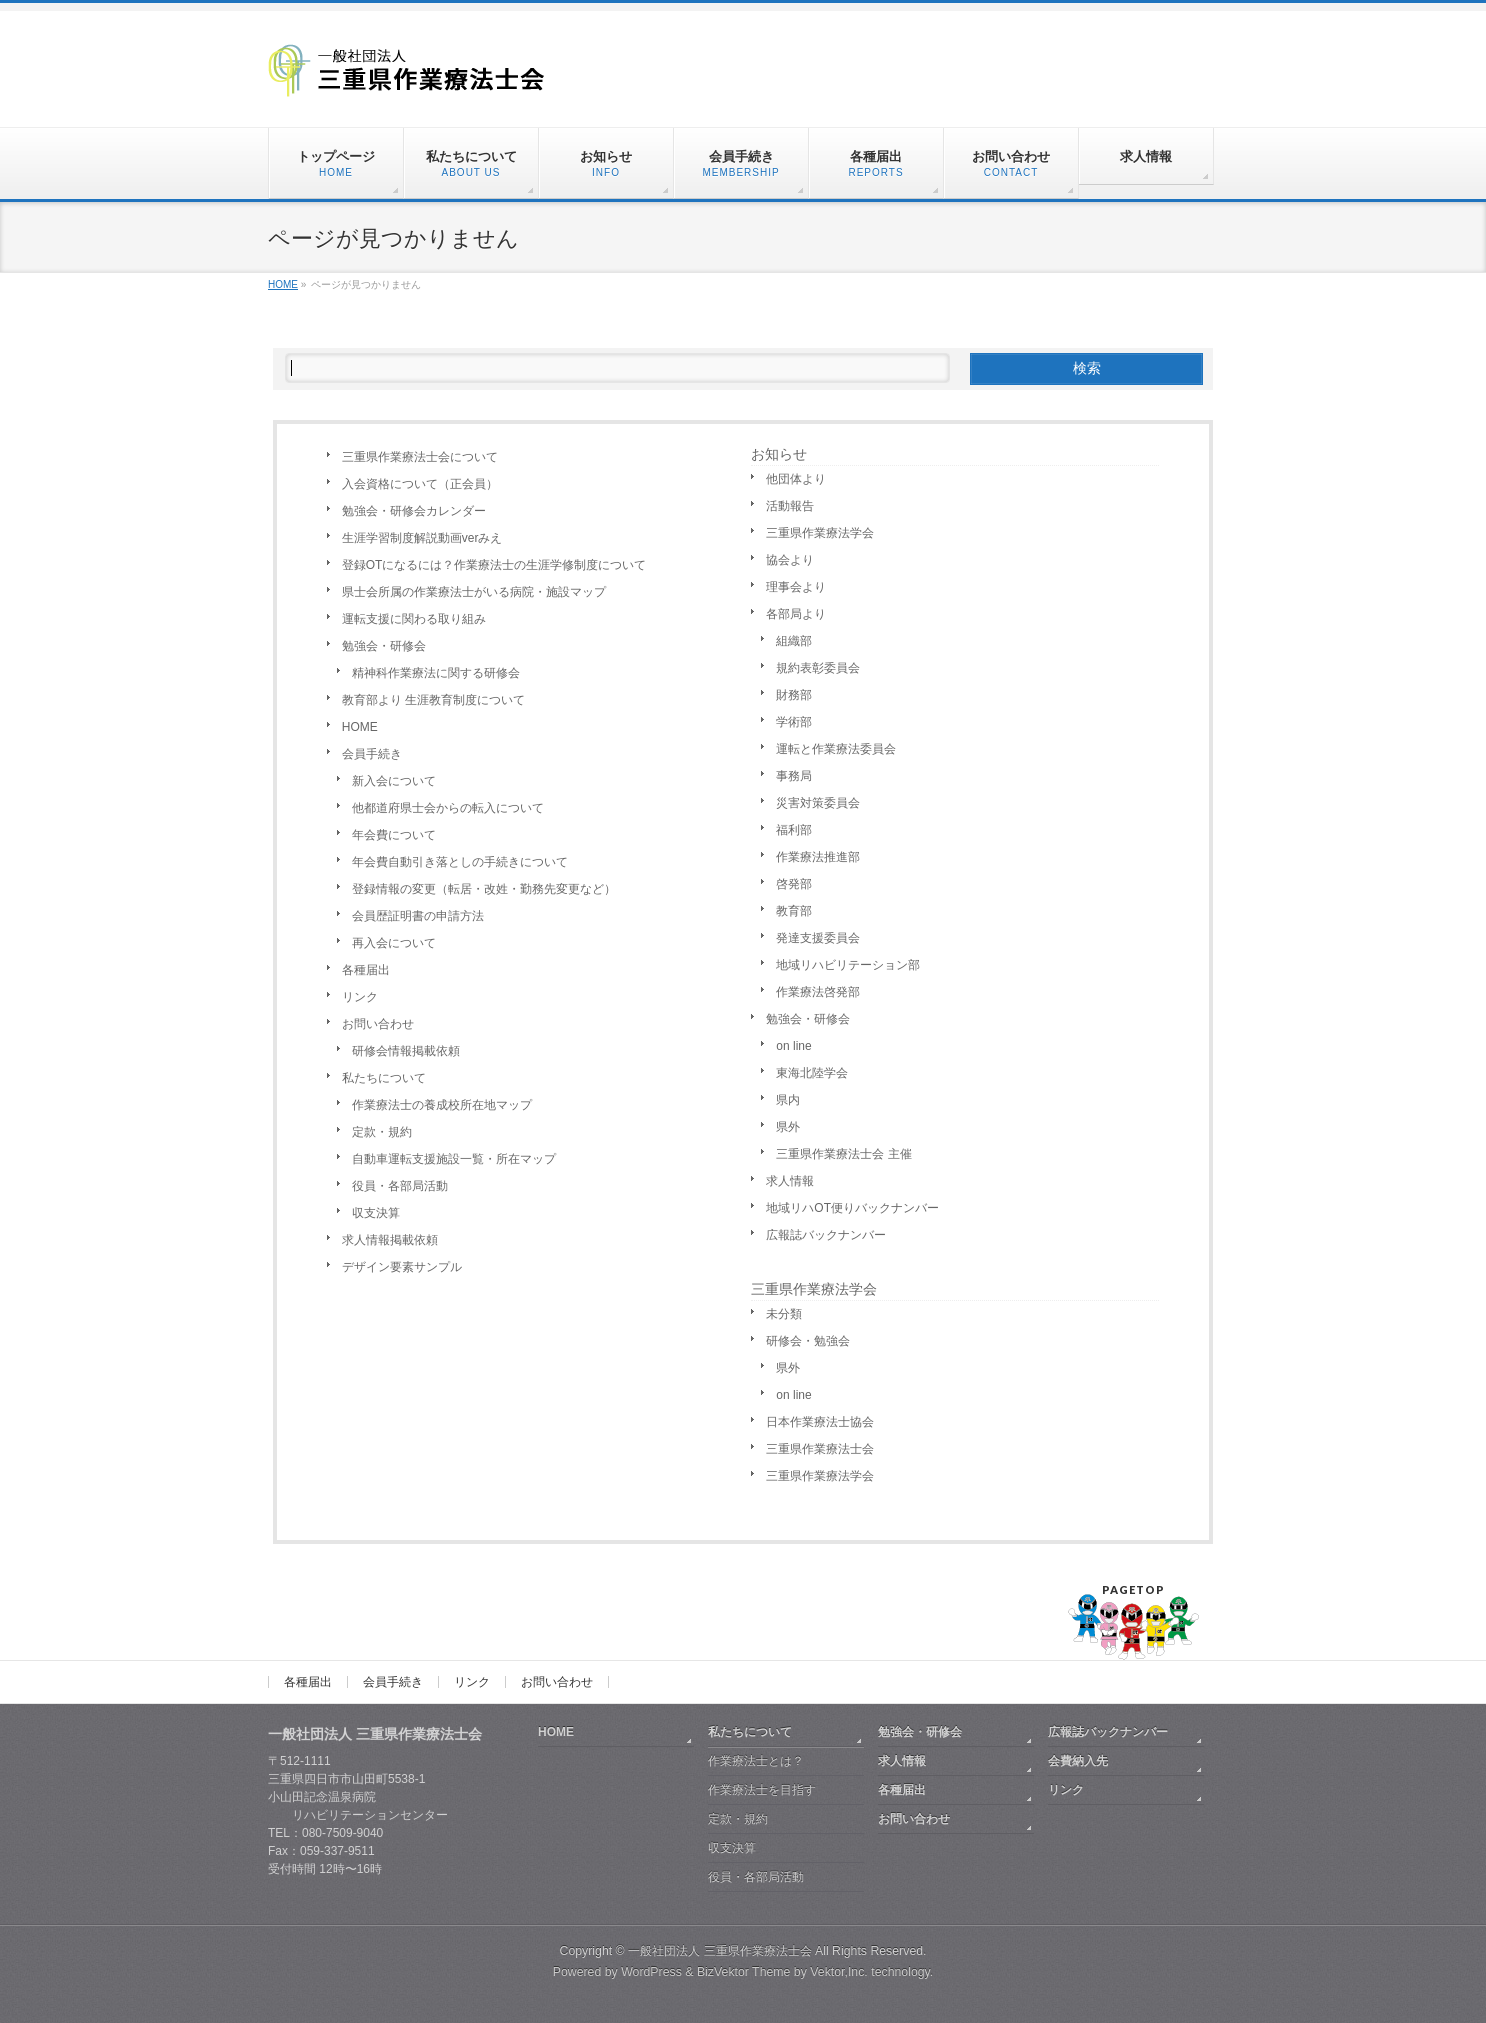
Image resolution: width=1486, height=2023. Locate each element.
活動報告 (790, 506)
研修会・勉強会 (808, 1341)
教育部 (794, 911)
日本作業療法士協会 (820, 1422)
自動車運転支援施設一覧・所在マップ (454, 1159)
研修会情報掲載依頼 (406, 1051)
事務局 (794, 776)
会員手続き (372, 754)
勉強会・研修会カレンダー (414, 511)
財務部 (794, 695)
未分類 (784, 1314)
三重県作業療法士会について (420, 457)
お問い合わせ (378, 1024)
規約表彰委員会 (818, 668)
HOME (360, 727)
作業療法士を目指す (762, 1790)
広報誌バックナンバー (826, 1235)
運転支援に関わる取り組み (414, 619)
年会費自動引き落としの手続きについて (460, 862)
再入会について (394, 943)
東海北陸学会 (812, 1073)
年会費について (394, 835)
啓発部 (794, 884)
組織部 (794, 641)
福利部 (794, 830)
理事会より (796, 587)
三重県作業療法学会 (820, 533)
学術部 (794, 722)
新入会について (394, 781)
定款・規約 (382, 1132)
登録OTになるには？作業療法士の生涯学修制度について (494, 565)
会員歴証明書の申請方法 (418, 916)
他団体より (796, 479)
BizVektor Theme (744, 1972)
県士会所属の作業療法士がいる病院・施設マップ (474, 592)
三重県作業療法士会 (820, 1449)
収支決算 (376, 1213)
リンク (360, 997)
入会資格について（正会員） (420, 484)
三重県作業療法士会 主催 (843, 1154)
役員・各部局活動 (400, 1186)
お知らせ (779, 454)
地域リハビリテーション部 (848, 965)
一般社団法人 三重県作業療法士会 (719, 1951)
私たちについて (384, 1078)
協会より (790, 560)
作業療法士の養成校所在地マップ (442, 1105)
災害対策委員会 (818, 803)
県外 (788, 1127)
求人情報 (790, 1181)
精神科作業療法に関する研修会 (436, 673)
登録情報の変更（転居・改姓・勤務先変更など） (484, 889)
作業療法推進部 (818, 857)
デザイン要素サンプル (402, 1267)
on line (793, 1046)
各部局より (796, 614)
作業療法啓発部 (818, 992)
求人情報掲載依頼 (390, 1240)
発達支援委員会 (818, 938)
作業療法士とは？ (756, 1761)
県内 (788, 1100)
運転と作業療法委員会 (836, 749)
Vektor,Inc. (839, 1972)
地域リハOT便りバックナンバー (852, 1208)
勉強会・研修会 (384, 646)
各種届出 (366, 970)
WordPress (651, 1972)
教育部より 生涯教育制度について (433, 700)
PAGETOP (1133, 1589)
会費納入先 (1078, 1761)
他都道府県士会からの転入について (448, 808)
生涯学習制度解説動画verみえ (422, 538)
